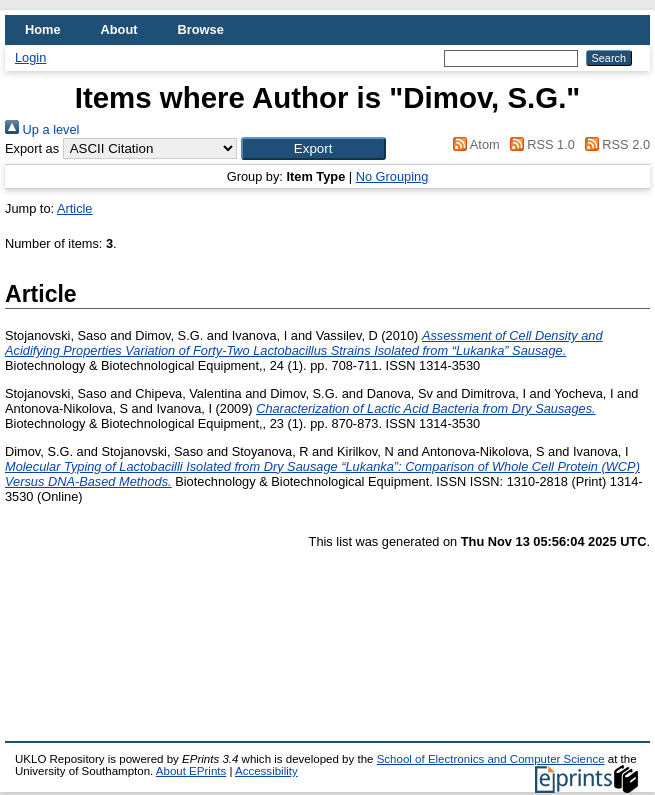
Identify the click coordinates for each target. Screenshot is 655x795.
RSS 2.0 (614, 144)
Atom (473, 144)
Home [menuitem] (43, 29)
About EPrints (191, 771)
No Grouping (392, 176)
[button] (313, 148)
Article (75, 208)
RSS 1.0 (539, 144)
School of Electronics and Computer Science (491, 759)
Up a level (42, 129)
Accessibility (266, 771)
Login (30, 57)
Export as (32, 148)
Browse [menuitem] (201, 29)
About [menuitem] (119, 29)
